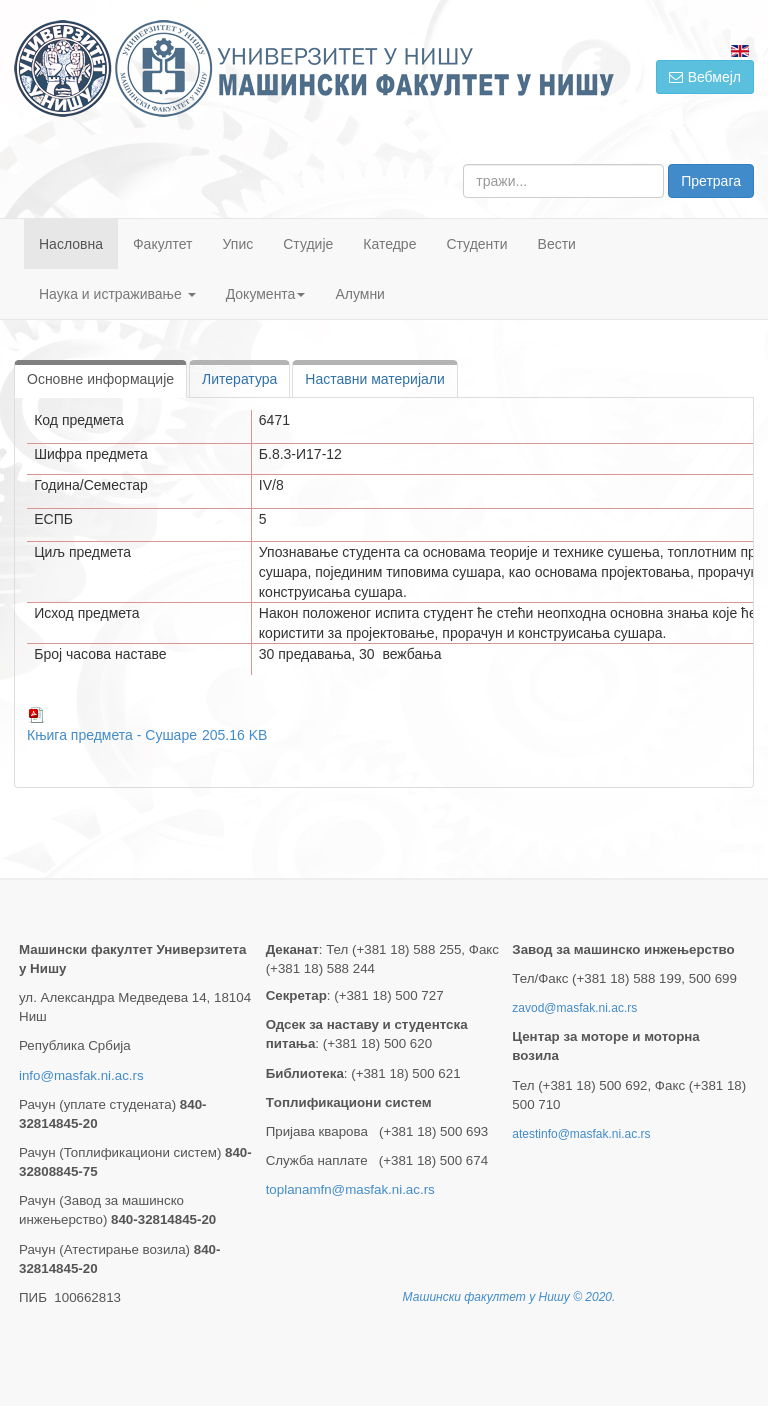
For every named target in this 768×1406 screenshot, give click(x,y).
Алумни (360, 294)
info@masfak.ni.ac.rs (81, 1075)
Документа (266, 294)
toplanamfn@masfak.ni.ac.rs (350, 1189)
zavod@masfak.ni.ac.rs (574, 1008)
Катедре (389, 244)
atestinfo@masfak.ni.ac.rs (581, 1134)
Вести (557, 244)
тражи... (463, 164)
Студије (308, 244)
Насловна (71, 244)
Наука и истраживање (117, 294)
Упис (238, 244)
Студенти (476, 244)
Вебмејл (705, 77)
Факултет (163, 244)
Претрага (711, 181)
